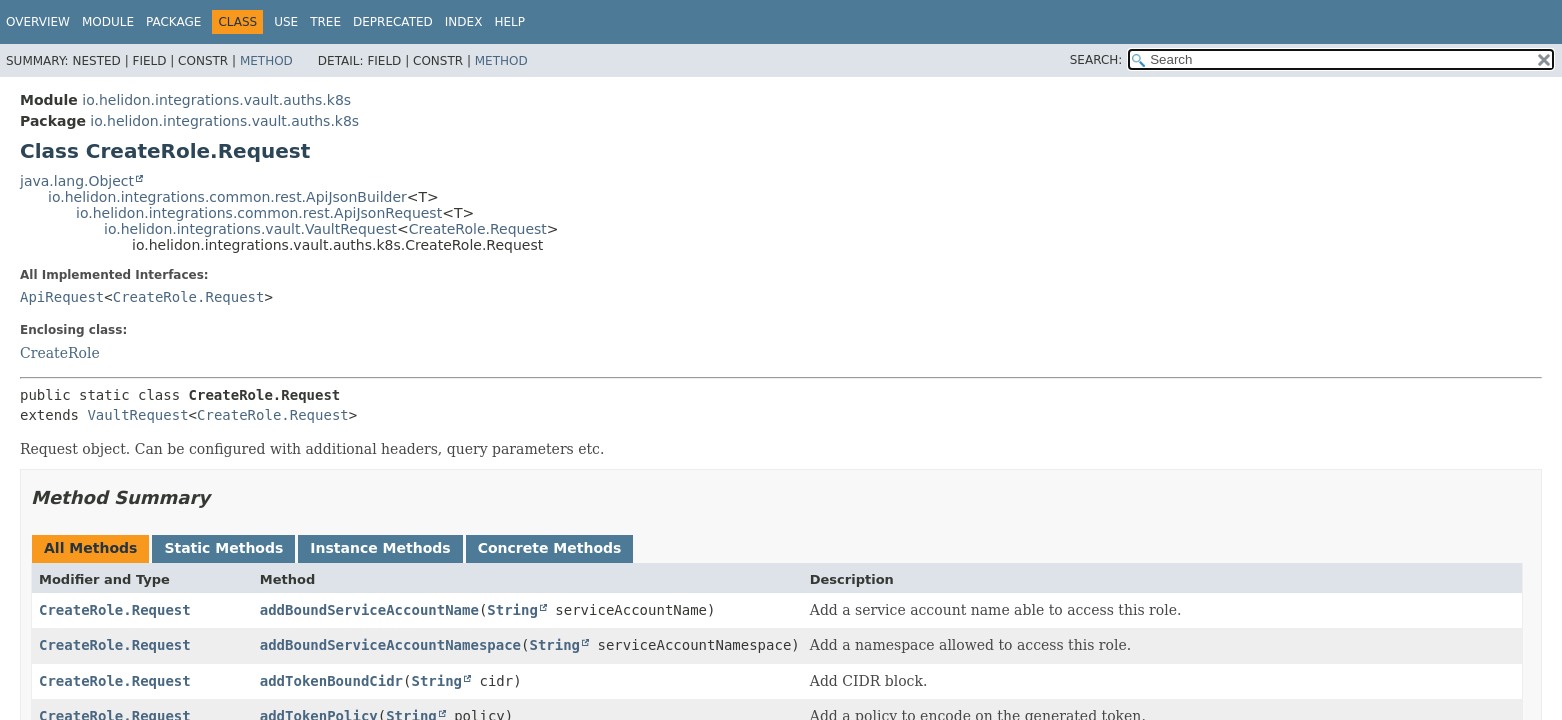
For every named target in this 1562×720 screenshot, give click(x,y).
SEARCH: (1096, 60)
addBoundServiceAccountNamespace (390, 645)
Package (173, 22)
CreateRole (60, 353)
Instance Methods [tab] (380, 548)
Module (108, 22)
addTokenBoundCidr (331, 681)
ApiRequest (62, 297)
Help (509, 22)
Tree (325, 22)
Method (266, 61)
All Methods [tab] (90, 548)
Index (464, 22)
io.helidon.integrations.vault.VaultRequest (250, 229)
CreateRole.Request (478, 229)
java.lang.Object (77, 181)
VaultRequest (137, 415)
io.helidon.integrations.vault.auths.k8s (216, 100)
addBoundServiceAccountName (369, 610)
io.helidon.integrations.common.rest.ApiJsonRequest (259, 213)
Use (286, 22)
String (512, 610)
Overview (38, 22)
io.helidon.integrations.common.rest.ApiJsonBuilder (227, 197)
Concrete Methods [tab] (550, 548)
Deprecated (393, 22)
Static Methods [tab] (223, 548)
